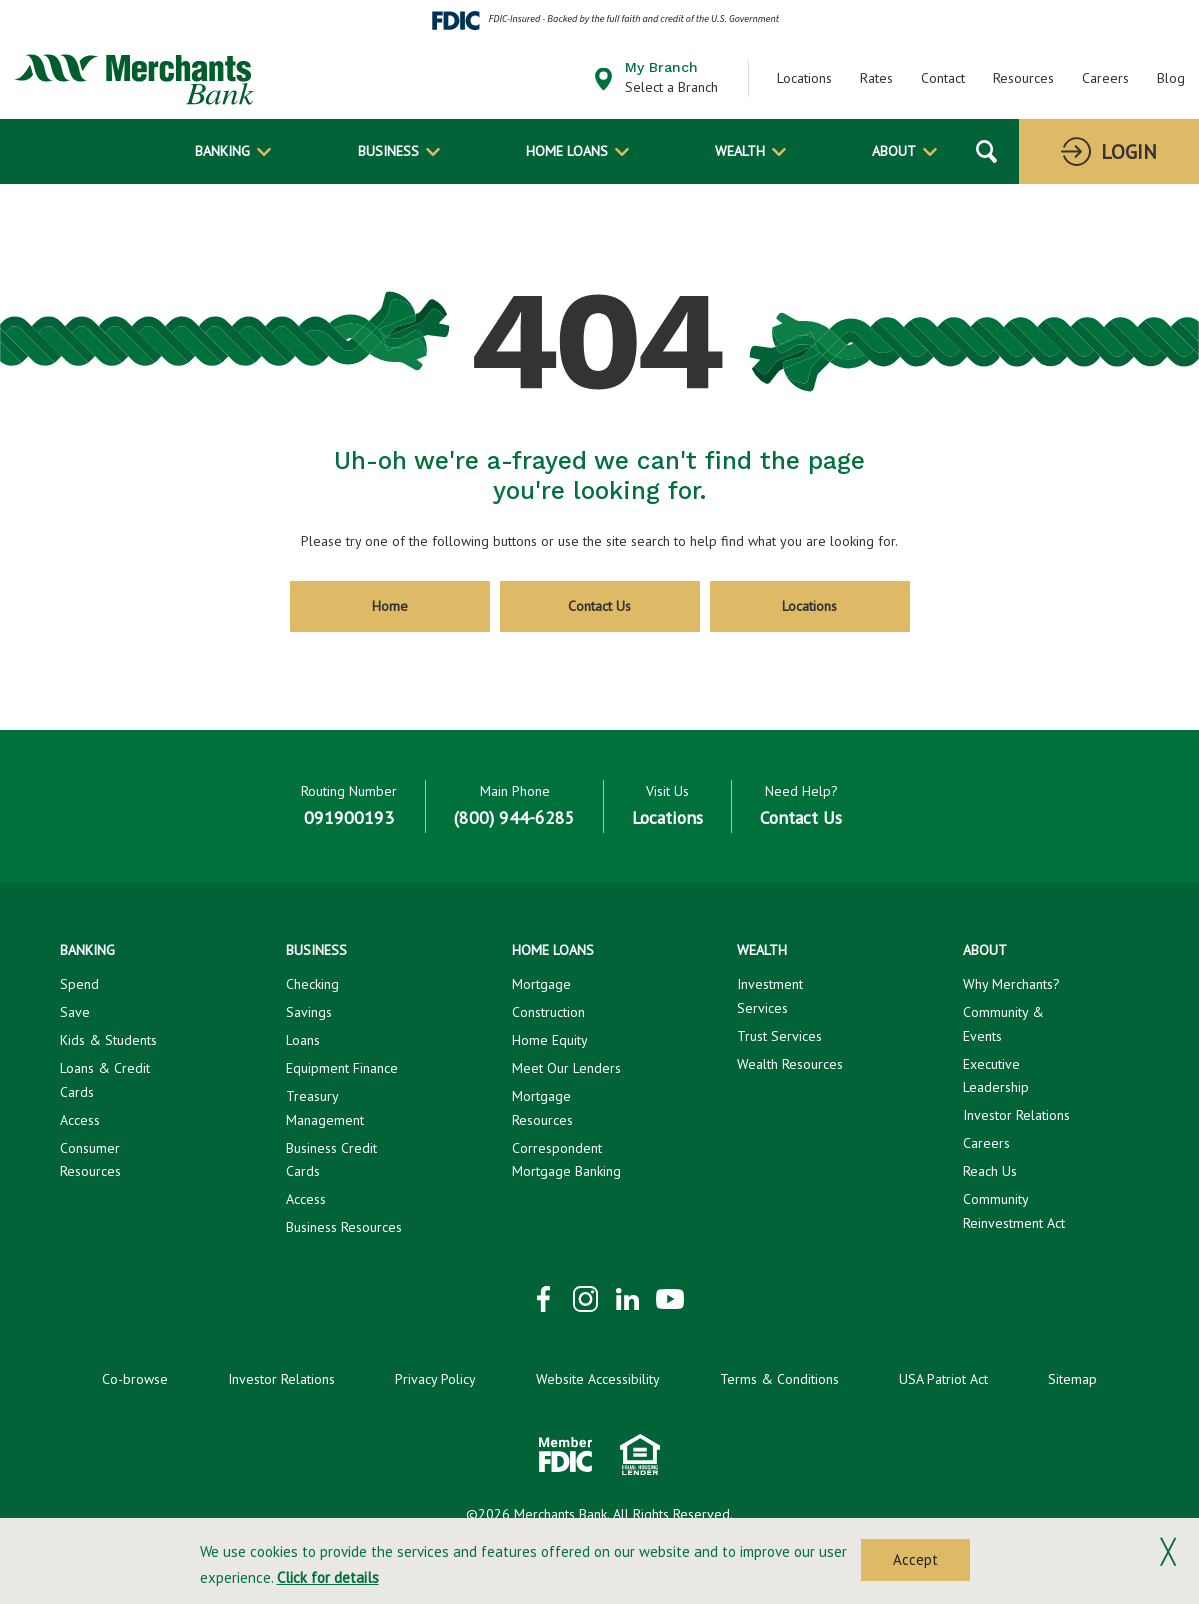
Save (75, 1012)
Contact (943, 78)
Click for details (328, 1577)
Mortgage (541, 984)
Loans (303, 1040)
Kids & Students (108, 1040)
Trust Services (779, 1036)
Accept (915, 1559)
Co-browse (135, 1379)
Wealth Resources (790, 1064)
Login (1129, 152)
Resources (1023, 78)
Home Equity (550, 1040)
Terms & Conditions (779, 1379)
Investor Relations (1016, 1115)
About (894, 151)
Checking (312, 984)
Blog (1171, 78)
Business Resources (344, 1227)
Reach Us (990, 1171)
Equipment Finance (342, 1068)
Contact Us (599, 606)
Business (388, 151)
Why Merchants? (1011, 984)
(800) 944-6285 (514, 817)
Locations (804, 78)
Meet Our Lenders (566, 1068)
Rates (876, 78)
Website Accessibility (598, 1379)
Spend (79, 984)
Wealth (740, 151)
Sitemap (1072, 1379)
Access (80, 1120)
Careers (1105, 78)
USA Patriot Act (943, 1379)
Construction (548, 1012)
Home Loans (567, 151)
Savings (309, 1012)
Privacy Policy (435, 1379)
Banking (222, 151)
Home (390, 606)
